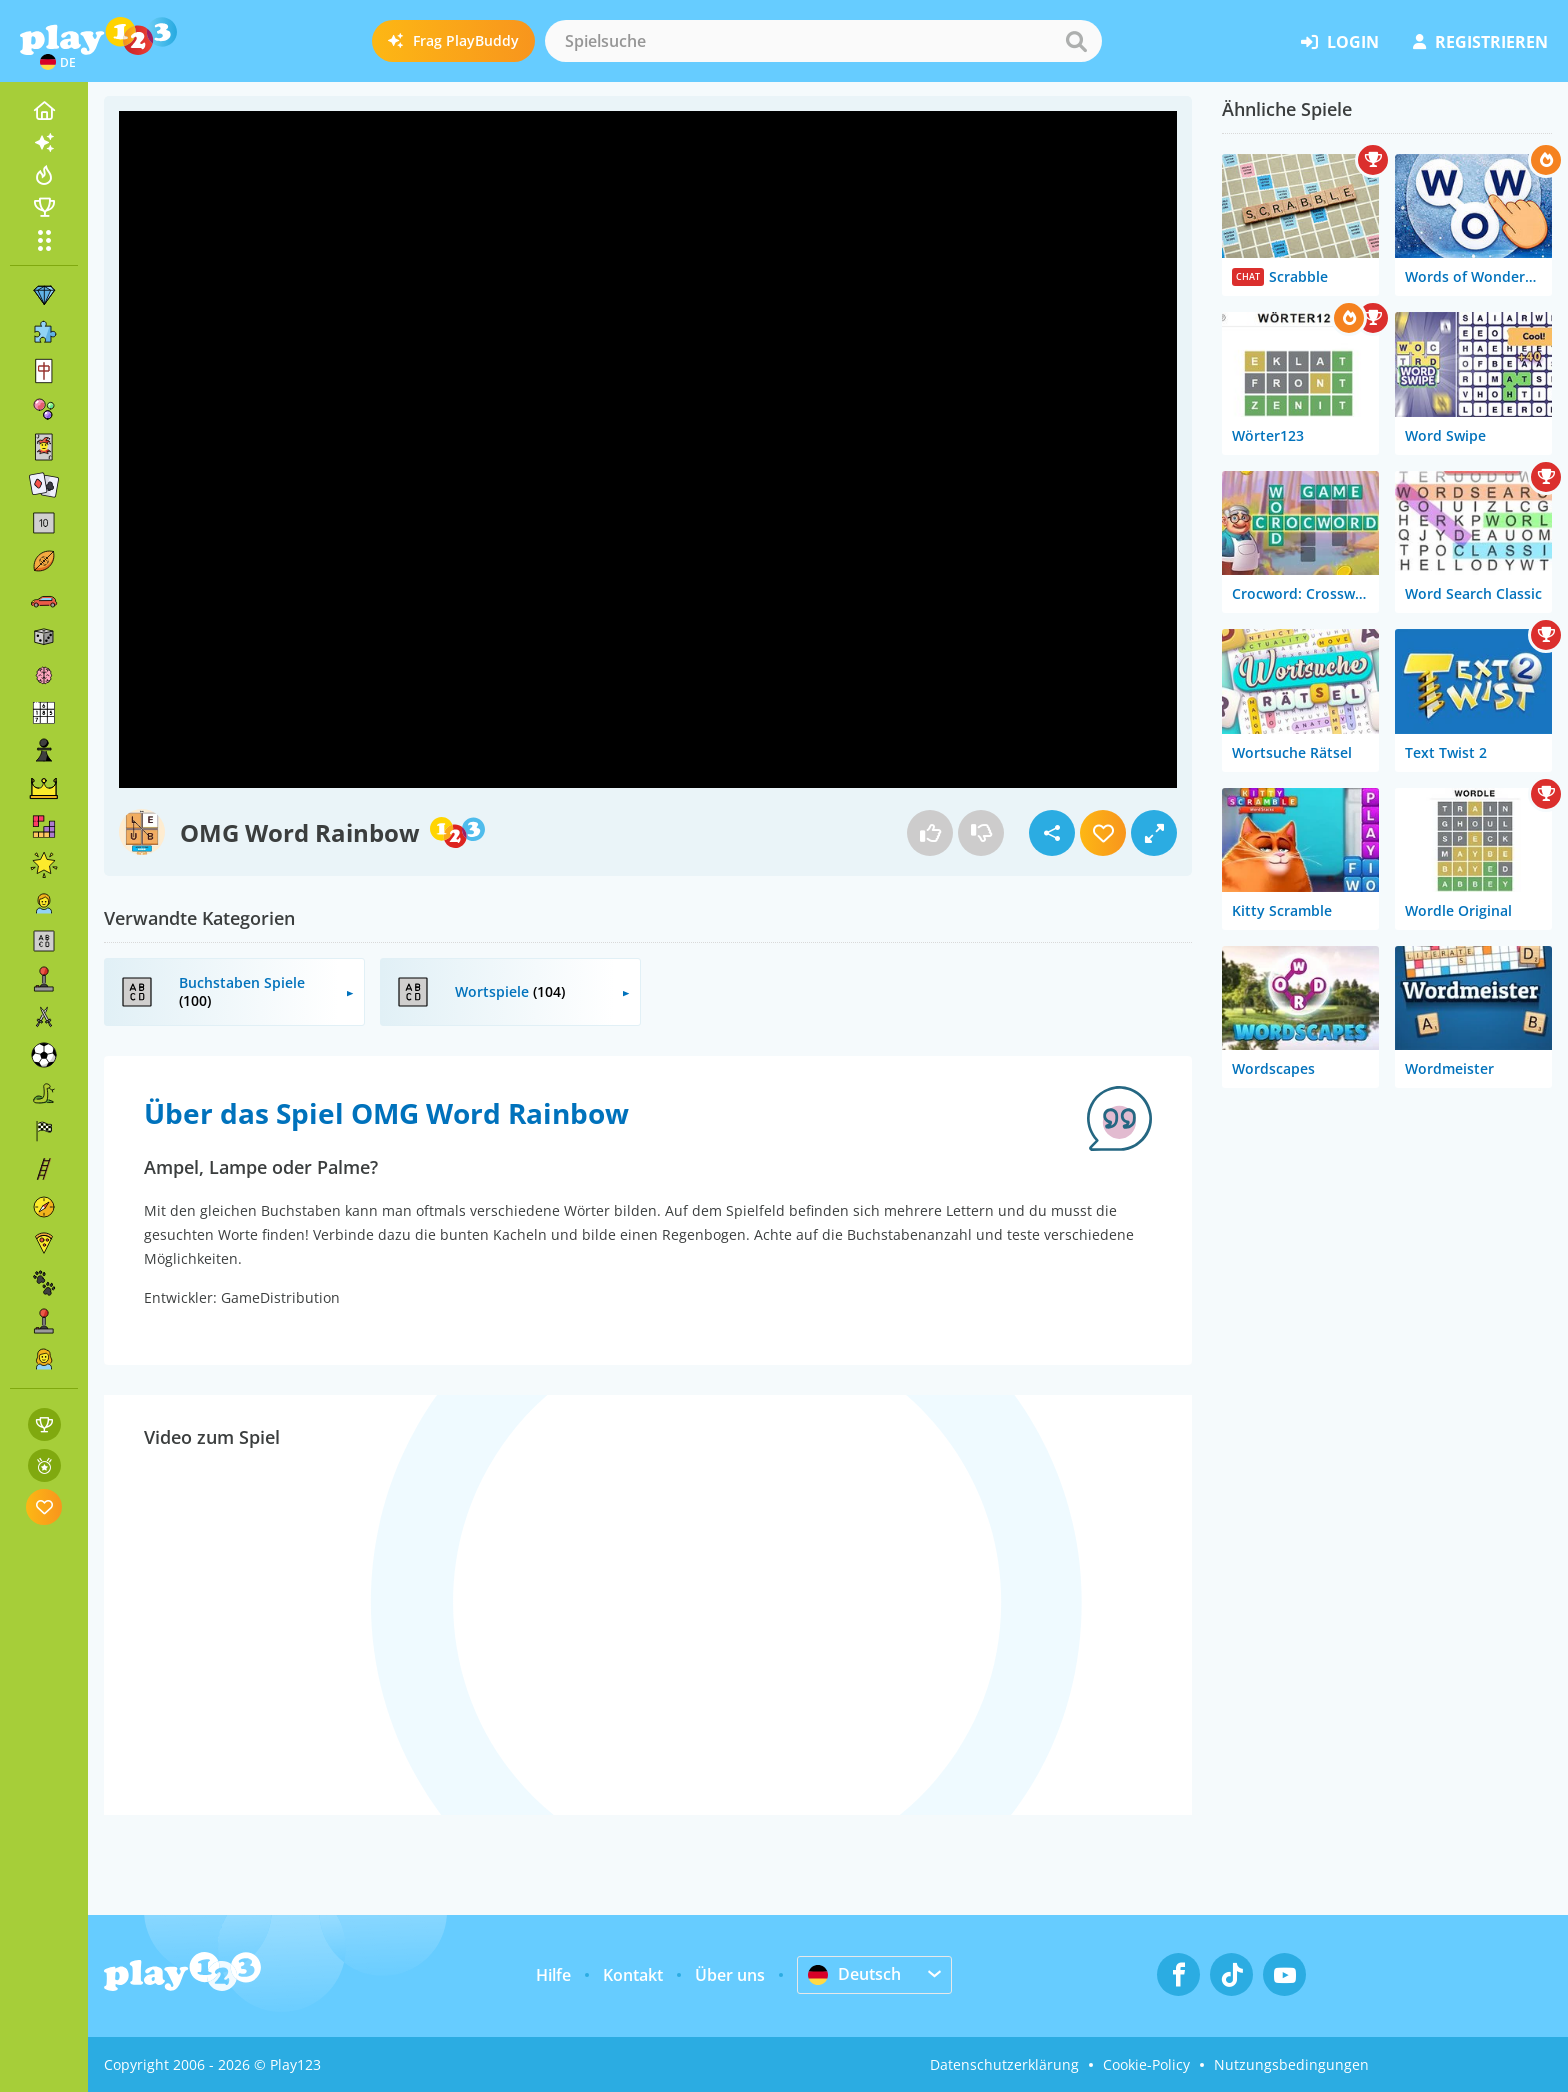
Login (1340, 42)
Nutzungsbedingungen (1291, 2064)
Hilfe (553, 1975)
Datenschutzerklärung (1004, 2064)
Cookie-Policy (1146, 2064)
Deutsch (854, 1974)
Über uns (730, 1975)
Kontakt (633, 1975)
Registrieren (1480, 42)
